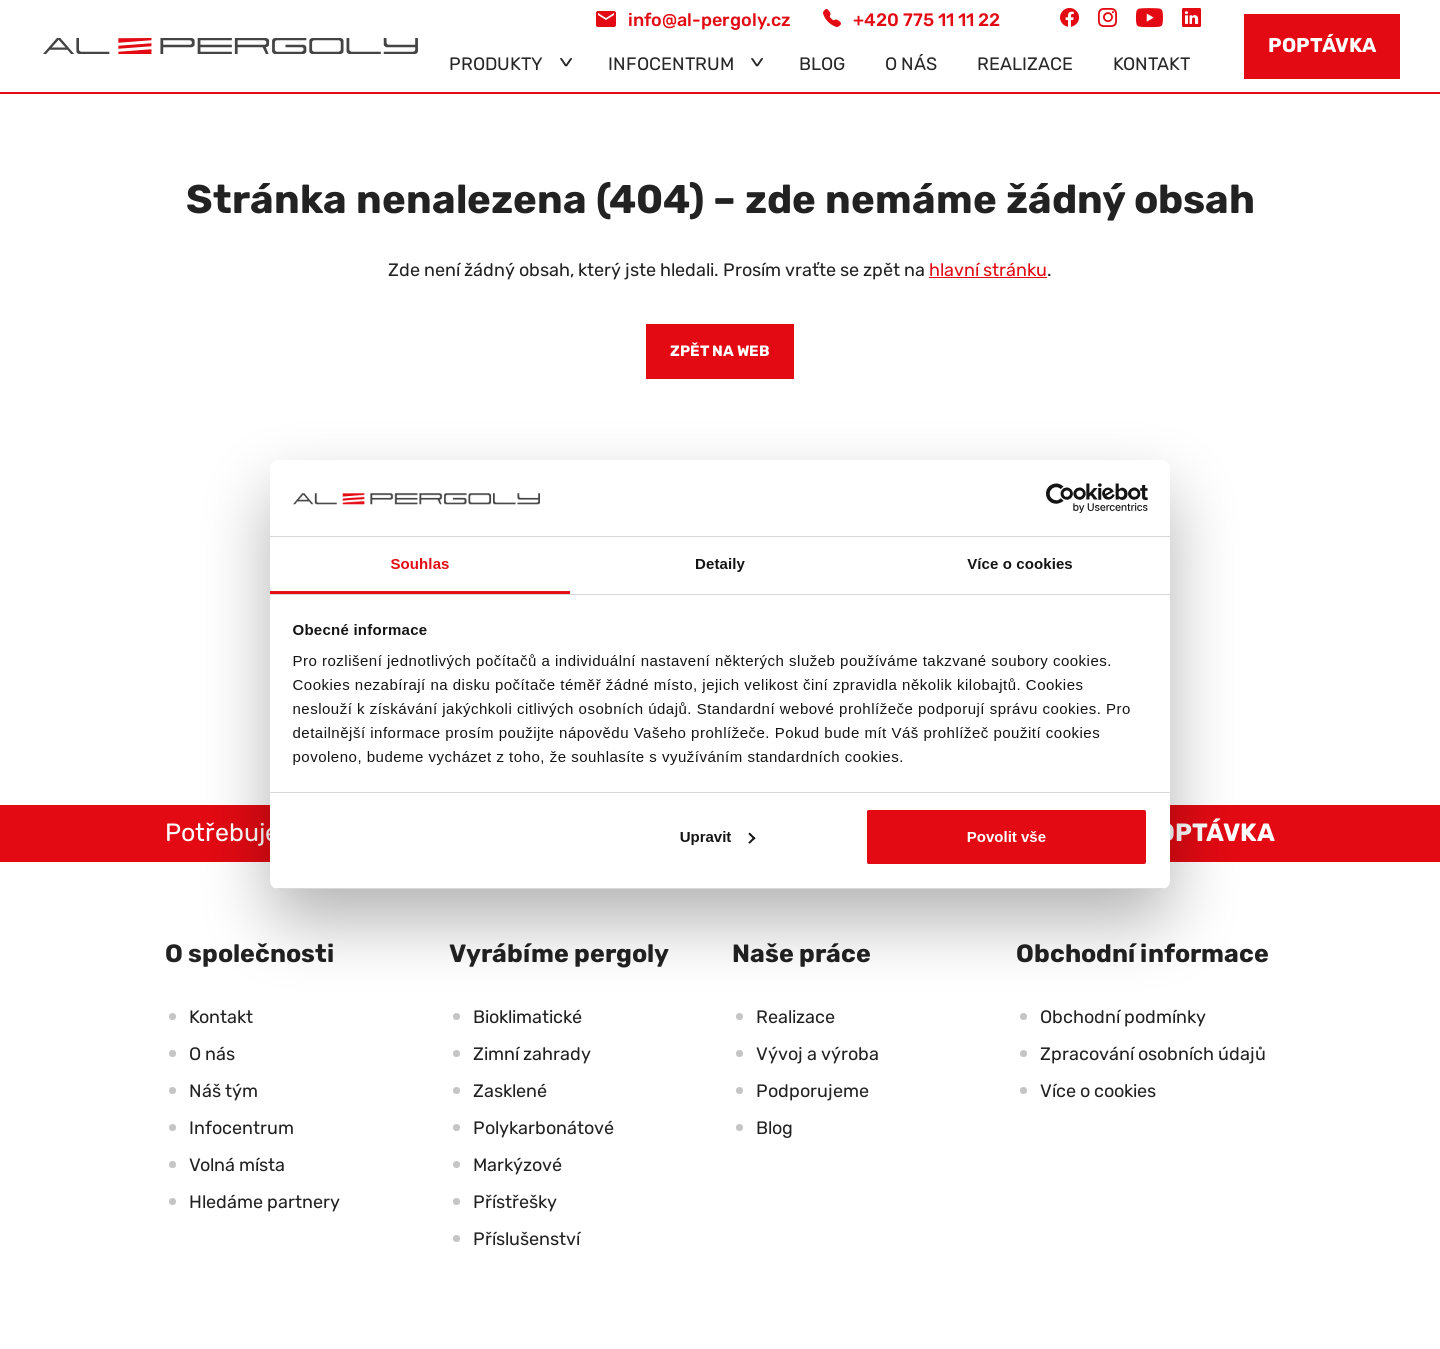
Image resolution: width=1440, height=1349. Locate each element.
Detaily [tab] (720, 563)
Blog (822, 64)
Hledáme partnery (264, 1202)
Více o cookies (1098, 1091)
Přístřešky (515, 1202)
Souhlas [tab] (419, 563)
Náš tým (223, 1091)
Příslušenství (526, 1239)
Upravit (718, 836)
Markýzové (517, 1165)
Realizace (1025, 64)
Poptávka (1322, 45)
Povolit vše (1006, 836)
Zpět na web (720, 351)
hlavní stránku (988, 270)
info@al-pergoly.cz (693, 20)
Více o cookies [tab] (1020, 563)
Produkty (496, 64)
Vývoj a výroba (817, 1054)
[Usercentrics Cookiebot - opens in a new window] (1060, 498)
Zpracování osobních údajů (1153, 1054)
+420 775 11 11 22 (911, 20)
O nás (911, 64)
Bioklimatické (527, 1017)
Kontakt (1151, 64)
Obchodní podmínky (1123, 1017)
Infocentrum (671, 64)
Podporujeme (812, 1091)
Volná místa (237, 1165)
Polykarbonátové (543, 1128)
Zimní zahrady (532, 1054)
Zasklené (510, 1091)
